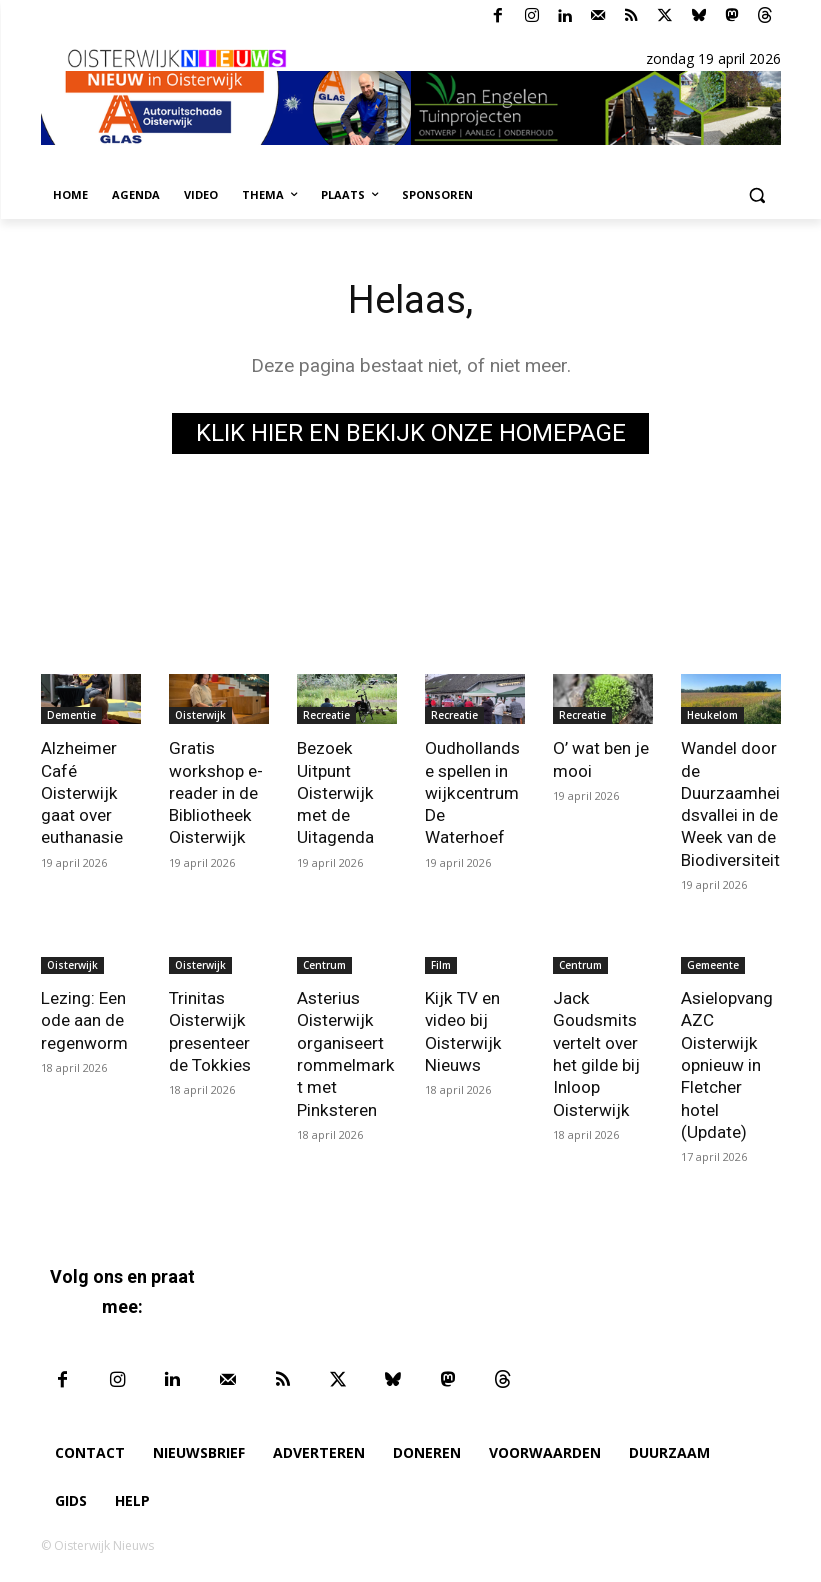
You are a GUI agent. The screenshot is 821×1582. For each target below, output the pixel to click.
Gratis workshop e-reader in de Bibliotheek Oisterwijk (215, 792)
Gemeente (713, 964)
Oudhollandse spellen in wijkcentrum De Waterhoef (472, 792)
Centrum (324, 964)
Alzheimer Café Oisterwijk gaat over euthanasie (82, 792)
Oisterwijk (200, 715)
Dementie (71, 715)
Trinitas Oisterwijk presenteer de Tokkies (209, 1030)
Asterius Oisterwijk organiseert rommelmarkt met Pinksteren (345, 1052)
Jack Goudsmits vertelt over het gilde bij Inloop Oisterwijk (596, 1052)
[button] (757, 195)
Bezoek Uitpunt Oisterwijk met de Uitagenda (335, 792)
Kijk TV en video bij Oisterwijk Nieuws (463, 1030)
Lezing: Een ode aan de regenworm (84, 1019)
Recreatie (326, 715)
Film (441, 964)
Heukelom (712, 715)
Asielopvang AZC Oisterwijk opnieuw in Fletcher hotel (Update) (727, 1063)
